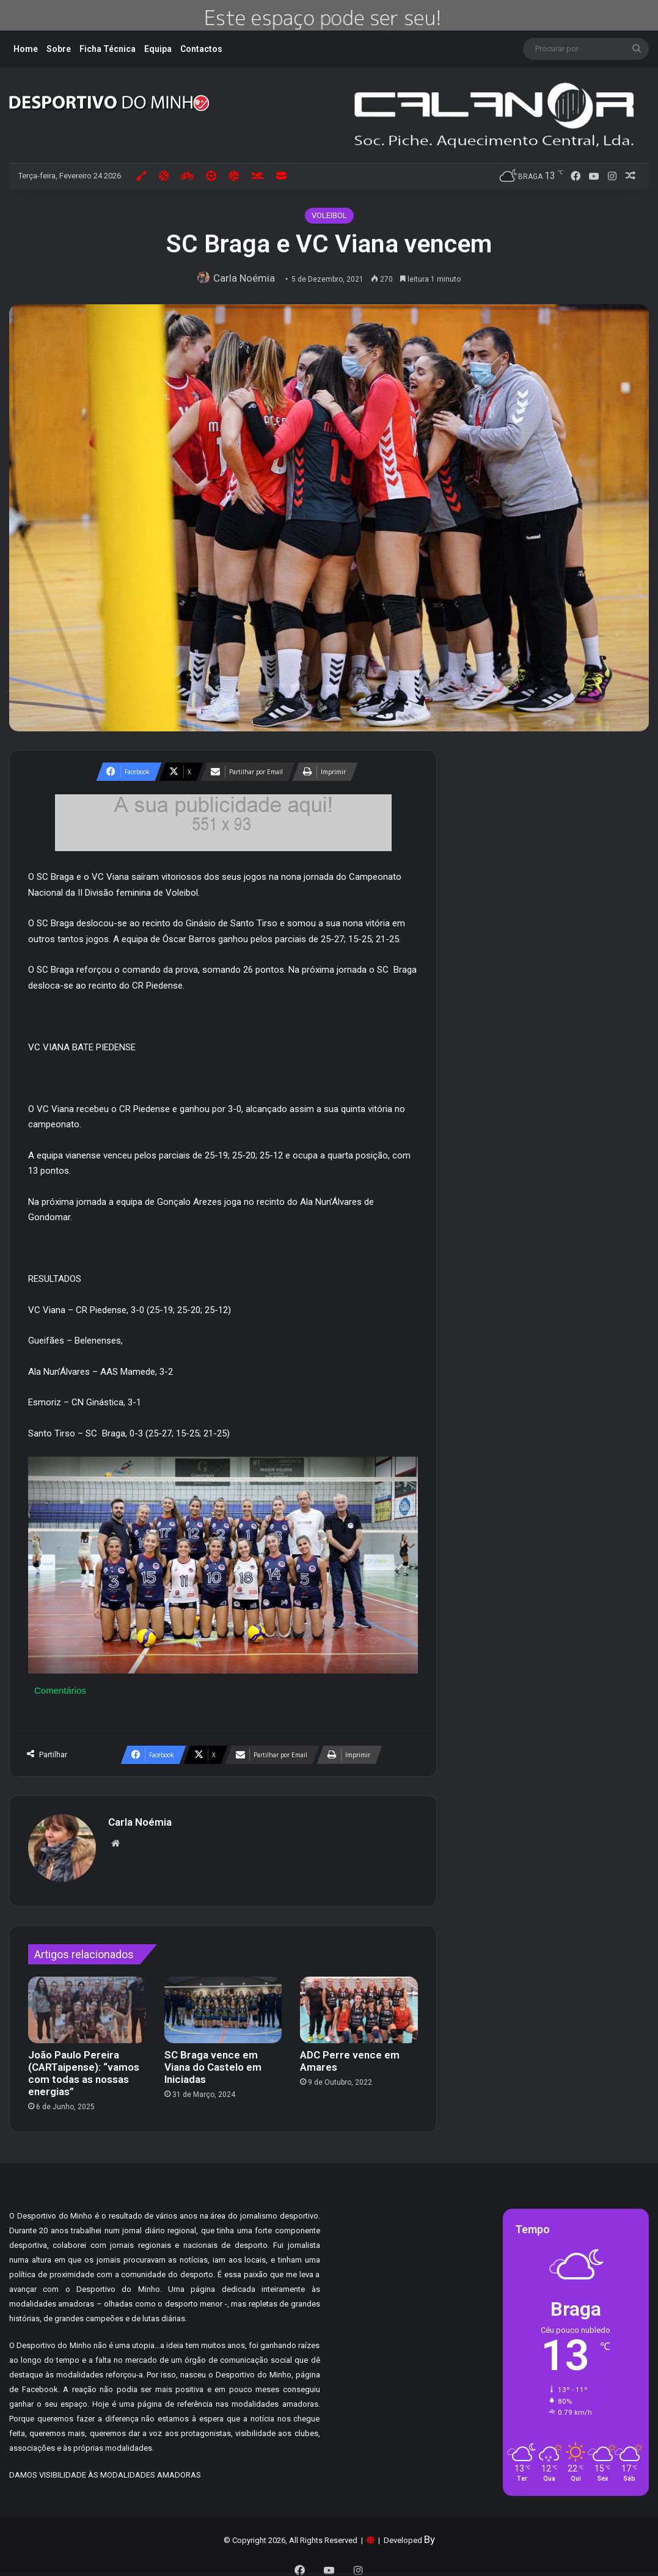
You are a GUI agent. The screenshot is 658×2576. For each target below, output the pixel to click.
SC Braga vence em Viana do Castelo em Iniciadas (212, 2061)
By (429, 2533)
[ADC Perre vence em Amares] (359, 2003)
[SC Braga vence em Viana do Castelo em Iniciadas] (223, 2003)
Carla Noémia (247, 278)
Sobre (58, 49)
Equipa (158, 49)
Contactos (201, 49)
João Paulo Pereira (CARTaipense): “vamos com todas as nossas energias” (83, 2067)
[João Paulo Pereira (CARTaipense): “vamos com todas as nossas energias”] (87, 2003)
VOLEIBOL (329, 215)
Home (25, 49)
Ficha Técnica (107, 49)
